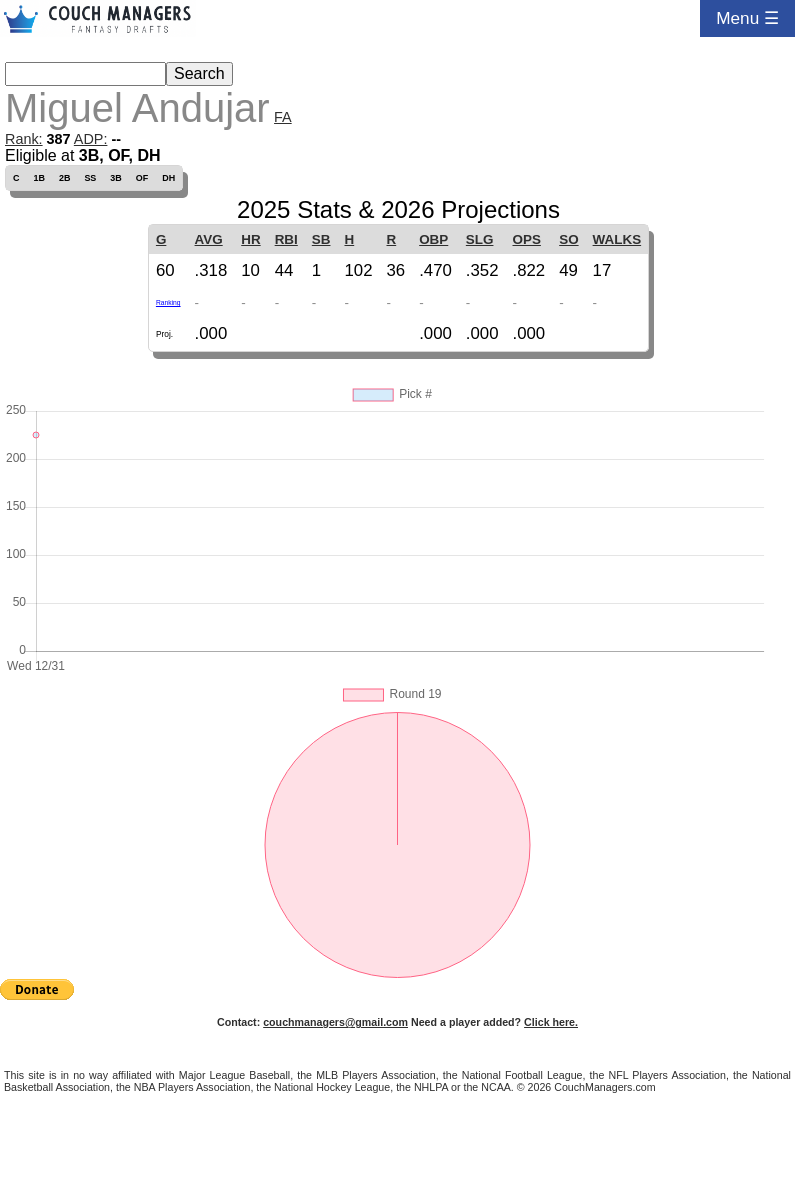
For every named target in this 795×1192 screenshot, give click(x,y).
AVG (209, 239)
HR (250, 239)
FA (283, 117)
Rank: (24, 139)
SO (568, 239)
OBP (433, 239)
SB (321, 239)
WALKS (617, 239)
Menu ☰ (747, 18)
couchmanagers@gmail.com (335, 1022)
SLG (480, 239)
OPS (527, 239)
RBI (286, 239)
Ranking (168, 302)
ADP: (91, 139)
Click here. (551, 1022)
